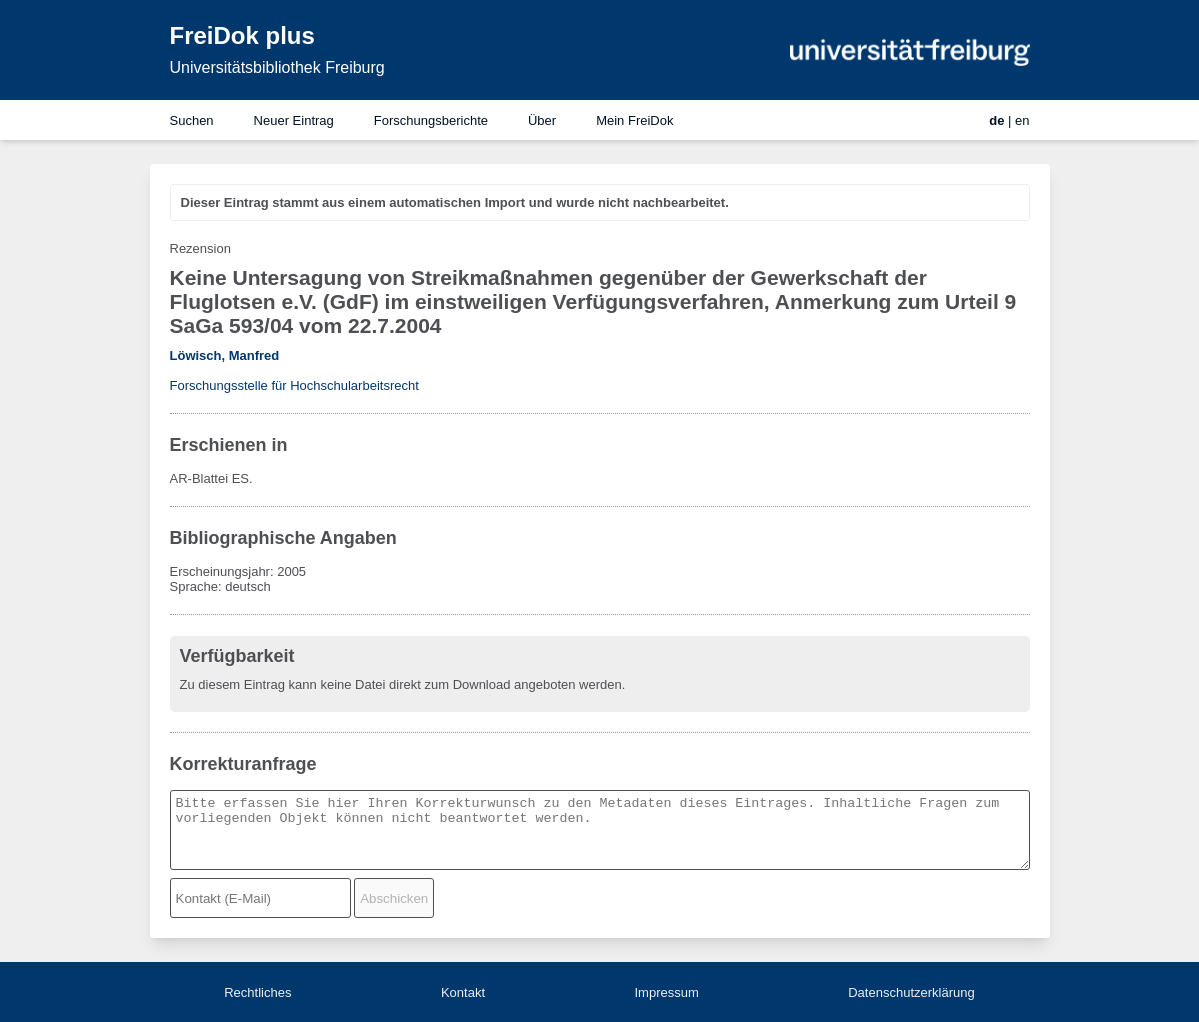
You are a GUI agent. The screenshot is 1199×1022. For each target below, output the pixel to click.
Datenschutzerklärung (911, 992)
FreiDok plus (242, 35)
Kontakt (463, 992)
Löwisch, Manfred (225, 355)
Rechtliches (257, 992)
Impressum (666, 992)
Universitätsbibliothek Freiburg (277, 67)
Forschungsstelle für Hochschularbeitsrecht (294, 385)
